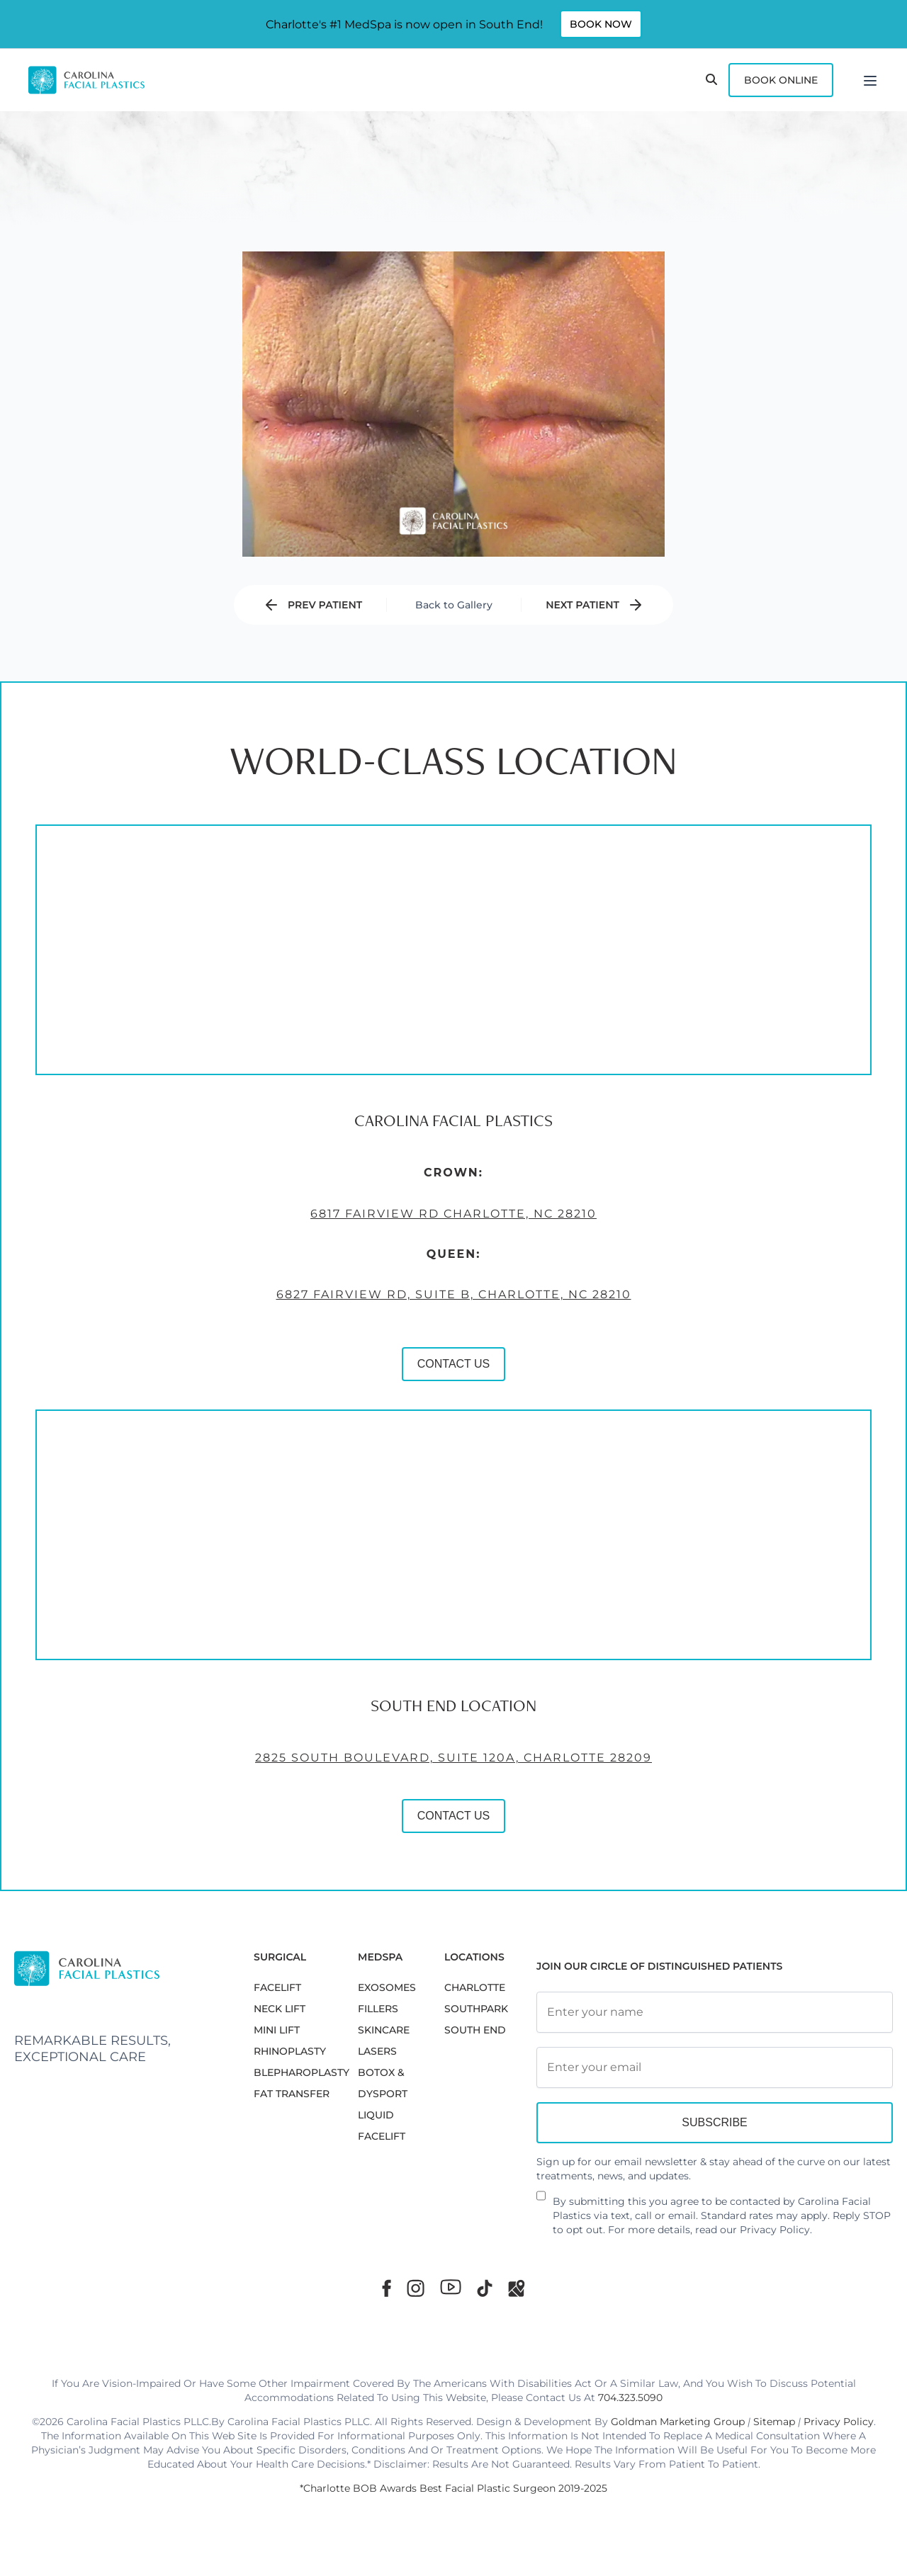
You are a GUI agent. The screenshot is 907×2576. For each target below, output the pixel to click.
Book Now (601, 24)
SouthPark (476, 2008)
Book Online (781, 80)
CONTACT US (396, 1397)
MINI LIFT (277, 2030)
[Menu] (870, 80)
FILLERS (378, 2008)
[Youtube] (450, 2287)
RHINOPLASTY (290, 2051)
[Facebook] (386, 2288)
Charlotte (474, 1987)
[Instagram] (415, 2288)
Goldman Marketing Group (678, 2421)
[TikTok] (484, 2288)
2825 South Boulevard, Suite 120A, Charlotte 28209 (396, 1791)
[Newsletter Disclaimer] (541, 2201)
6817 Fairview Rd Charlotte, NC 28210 (396, 1246)
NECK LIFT (279, 2008)
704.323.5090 (630, 2397)
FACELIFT (277, 1987)
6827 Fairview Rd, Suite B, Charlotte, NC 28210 (396, 1327)
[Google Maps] (516, 2288)
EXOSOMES (387, 1987)
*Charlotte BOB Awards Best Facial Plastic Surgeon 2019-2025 (453, 2488)
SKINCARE (384, 2030)
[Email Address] (714, 2067)
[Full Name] (714, 2012)
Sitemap (774, 2421)
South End (475, 2030)
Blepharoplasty (301, 2072)
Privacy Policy (775, 2229)
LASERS (377, 2051)
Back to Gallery (453, 604)
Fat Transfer (291, 2093)
